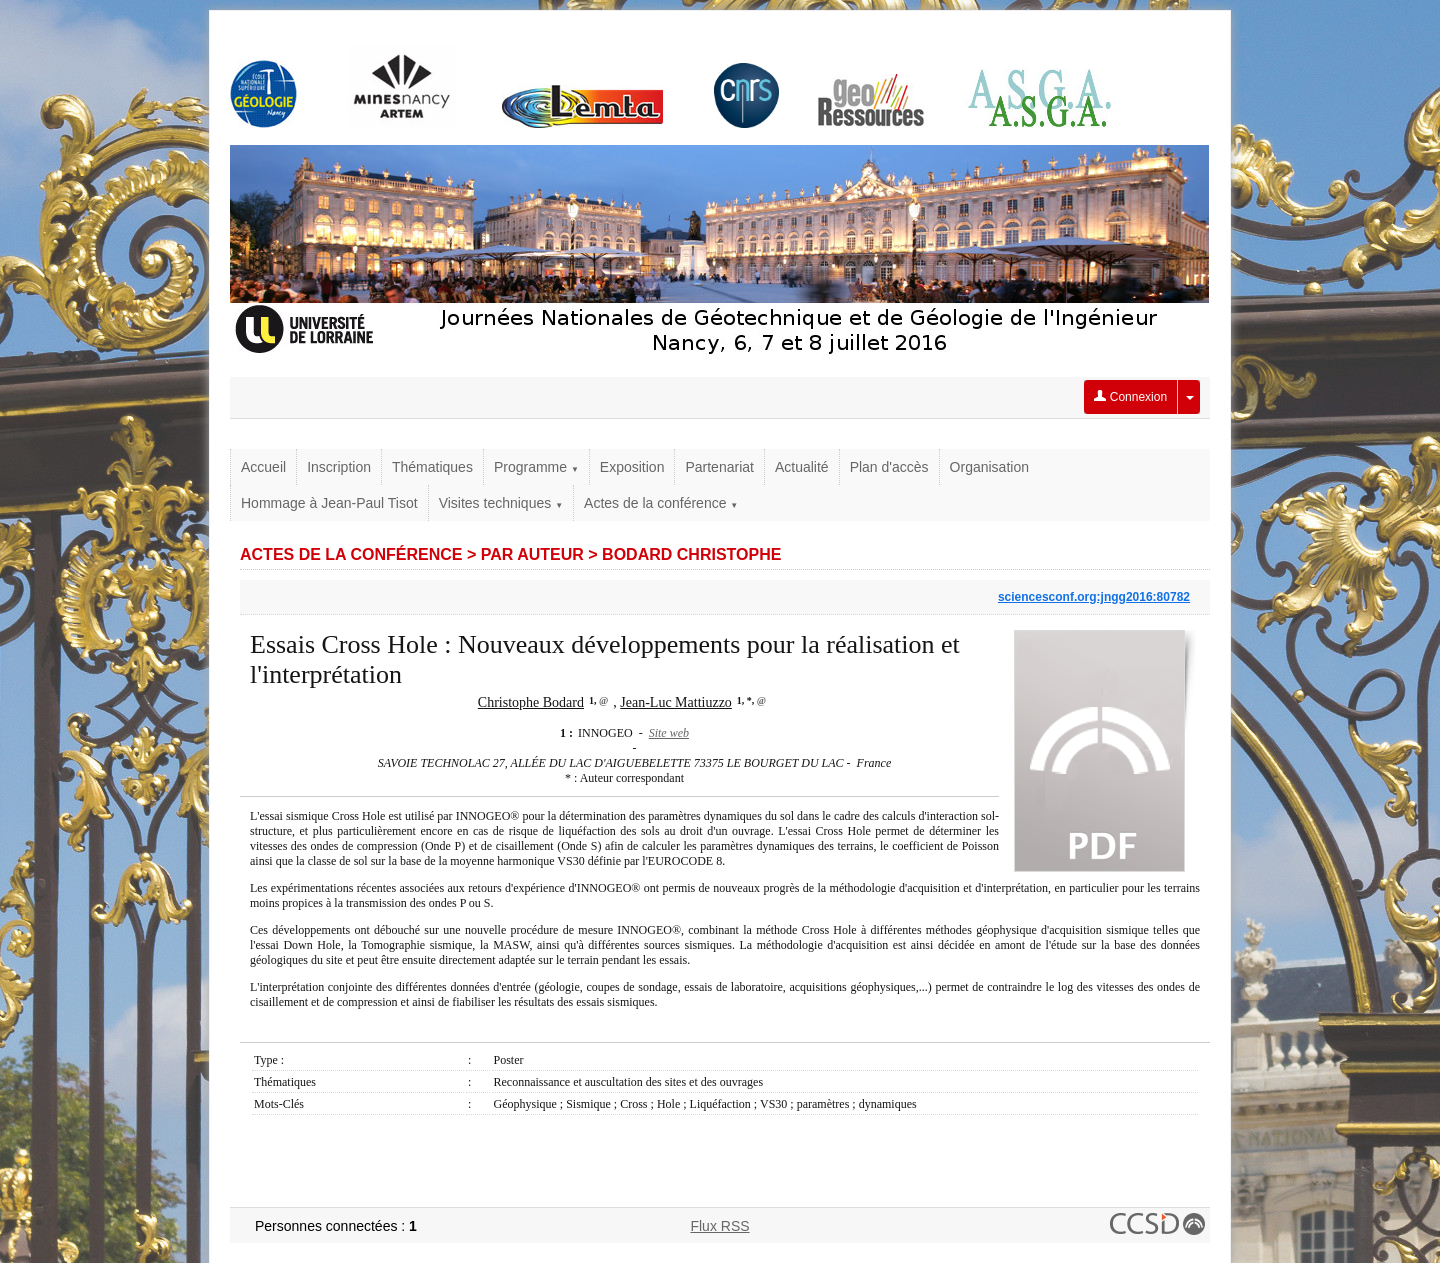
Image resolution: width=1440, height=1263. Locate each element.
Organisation (989, 467)
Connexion (1130, 397)
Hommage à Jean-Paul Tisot (329, 503)
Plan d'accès (889, 467)
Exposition (632, 467)
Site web (669, 733)
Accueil (263, 467)
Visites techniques (501, 503)
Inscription (339, 467)
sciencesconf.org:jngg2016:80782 (1094, 597)
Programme (536, 467)
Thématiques (432, 467)
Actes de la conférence (661, 503)
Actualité (802, 467)
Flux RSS (719, 1226)
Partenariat (719, 467)
